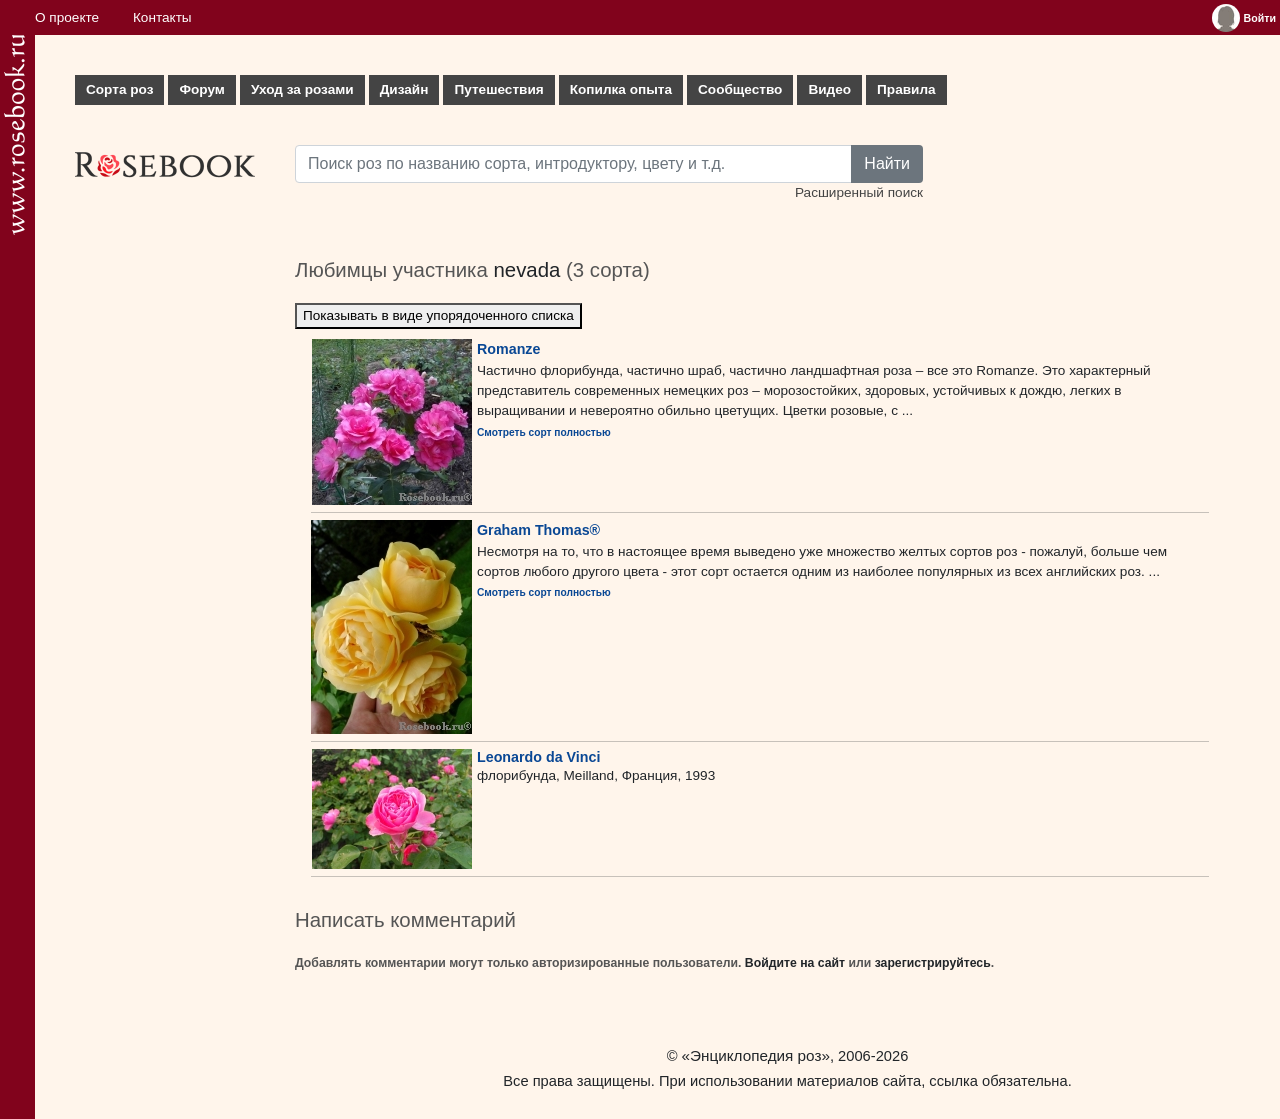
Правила (906, 89)
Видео (829, 89)
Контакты (162, 17)
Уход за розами (302, 89)
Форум (201, 89)
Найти (887, 163)
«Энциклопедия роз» (756, 1055)
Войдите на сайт (795, 963)
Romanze (508, 349)
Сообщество (740, 89)
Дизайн (404, 89)
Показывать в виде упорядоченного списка (438, 315)
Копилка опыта (621, 89)
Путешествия (498, 89)
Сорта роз (119, 89)
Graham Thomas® (538, 530)
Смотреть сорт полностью (544, 432)
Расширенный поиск (859, 192)
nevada (526, 270)
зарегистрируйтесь (933, 963)
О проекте (67, 17)
